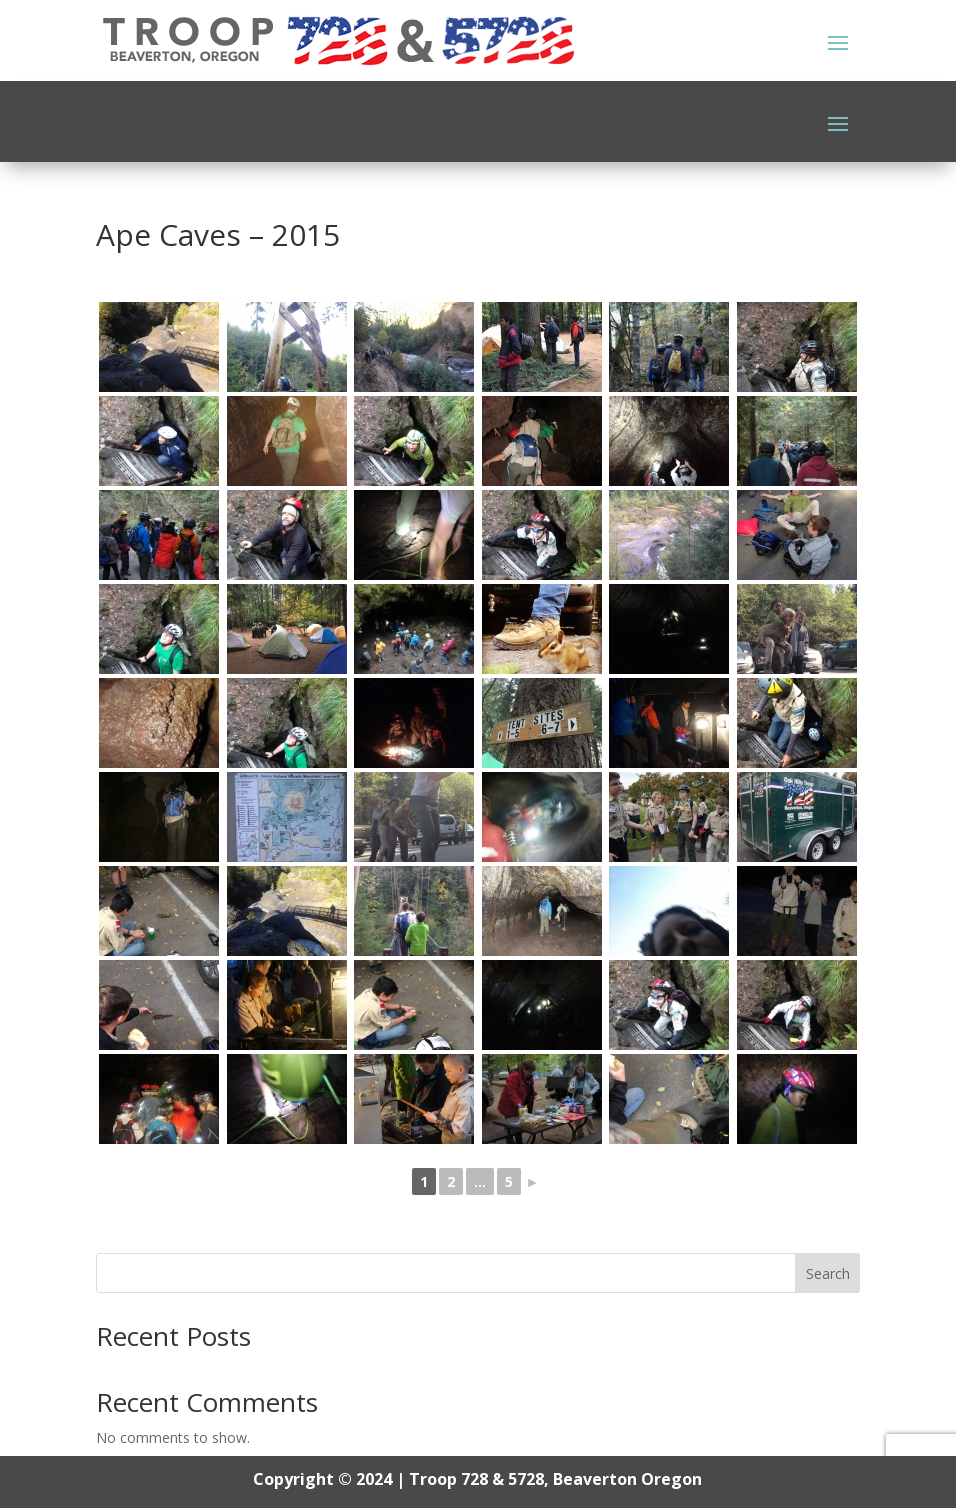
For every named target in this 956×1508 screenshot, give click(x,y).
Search (828, 1273)
